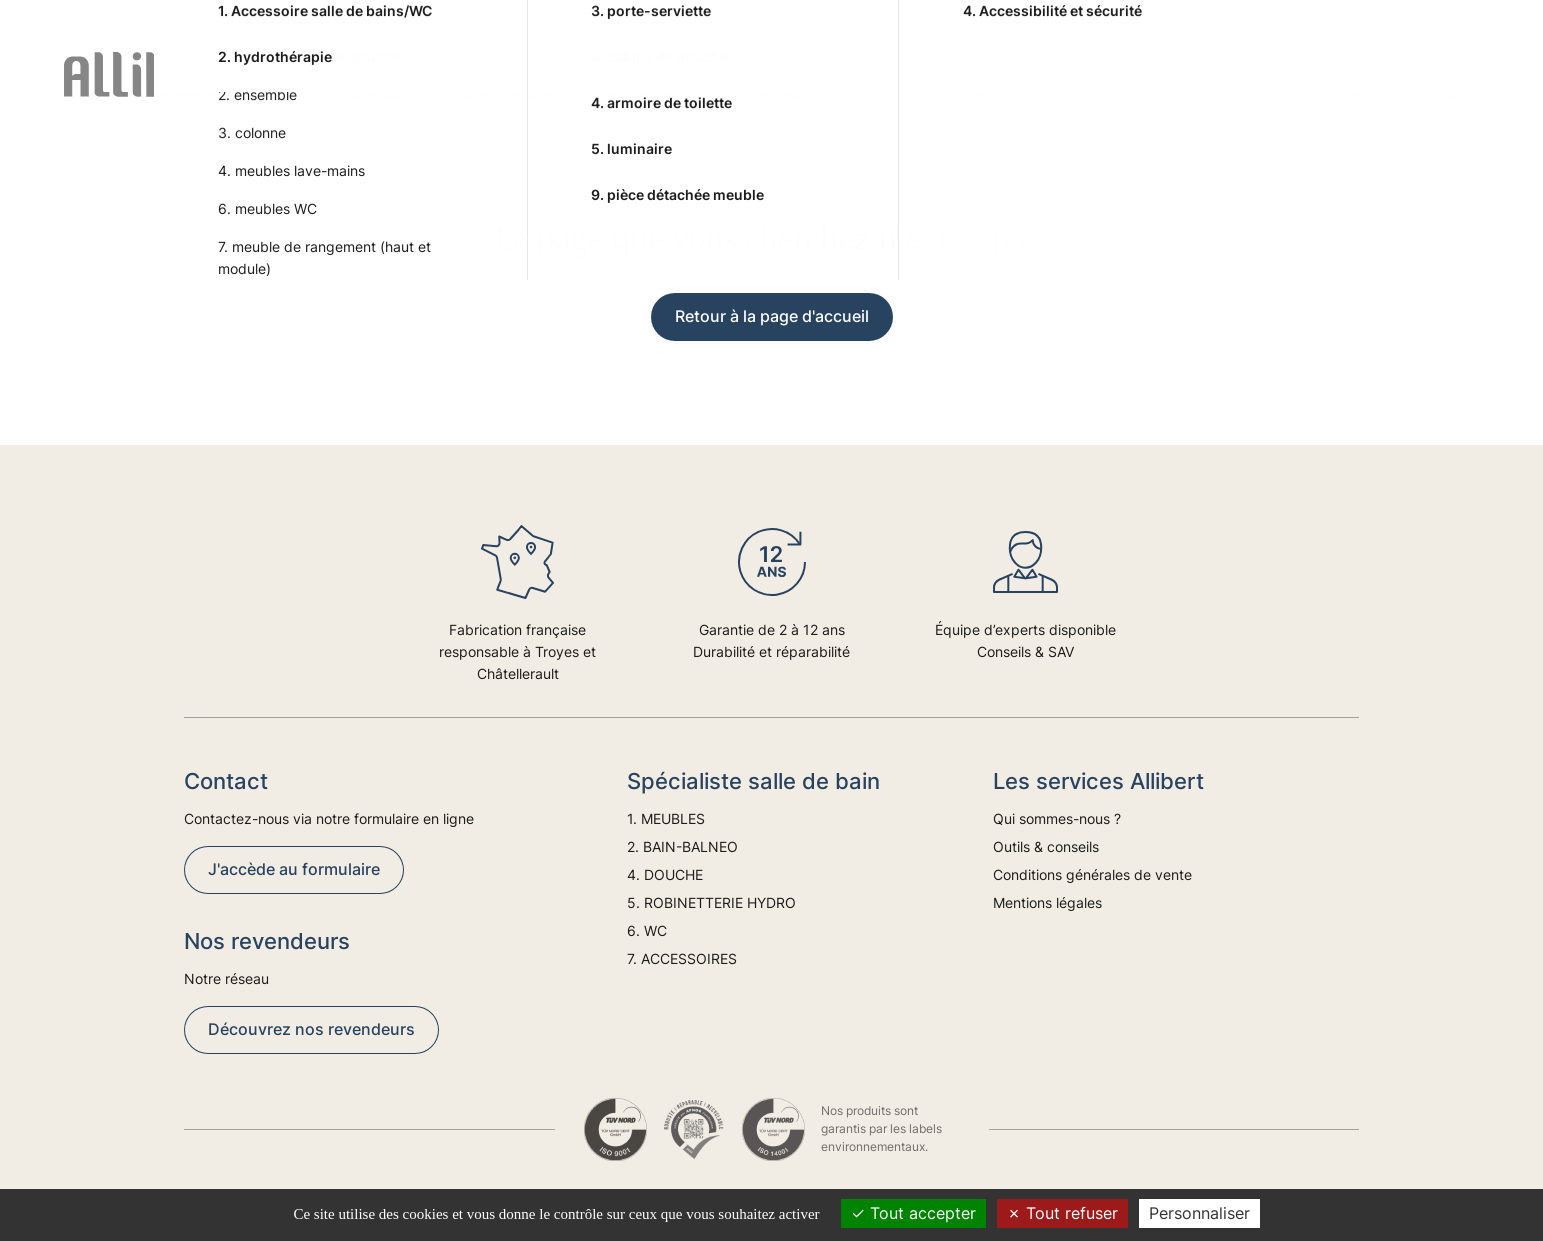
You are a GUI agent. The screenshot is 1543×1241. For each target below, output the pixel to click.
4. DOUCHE (647, 91)
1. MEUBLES (367, 91)
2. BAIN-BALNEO (507, 91)
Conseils (1246, 91)
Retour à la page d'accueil (772, 316)
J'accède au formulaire (294, 869)
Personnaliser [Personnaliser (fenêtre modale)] (1199, 1213)
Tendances (1350, 91)
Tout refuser (1062, 1213)
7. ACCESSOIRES (1087, 91)
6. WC (970, 91)
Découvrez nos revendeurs (311, 1029)
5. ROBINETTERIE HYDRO (819, 91)
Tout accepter (913, 1213)
